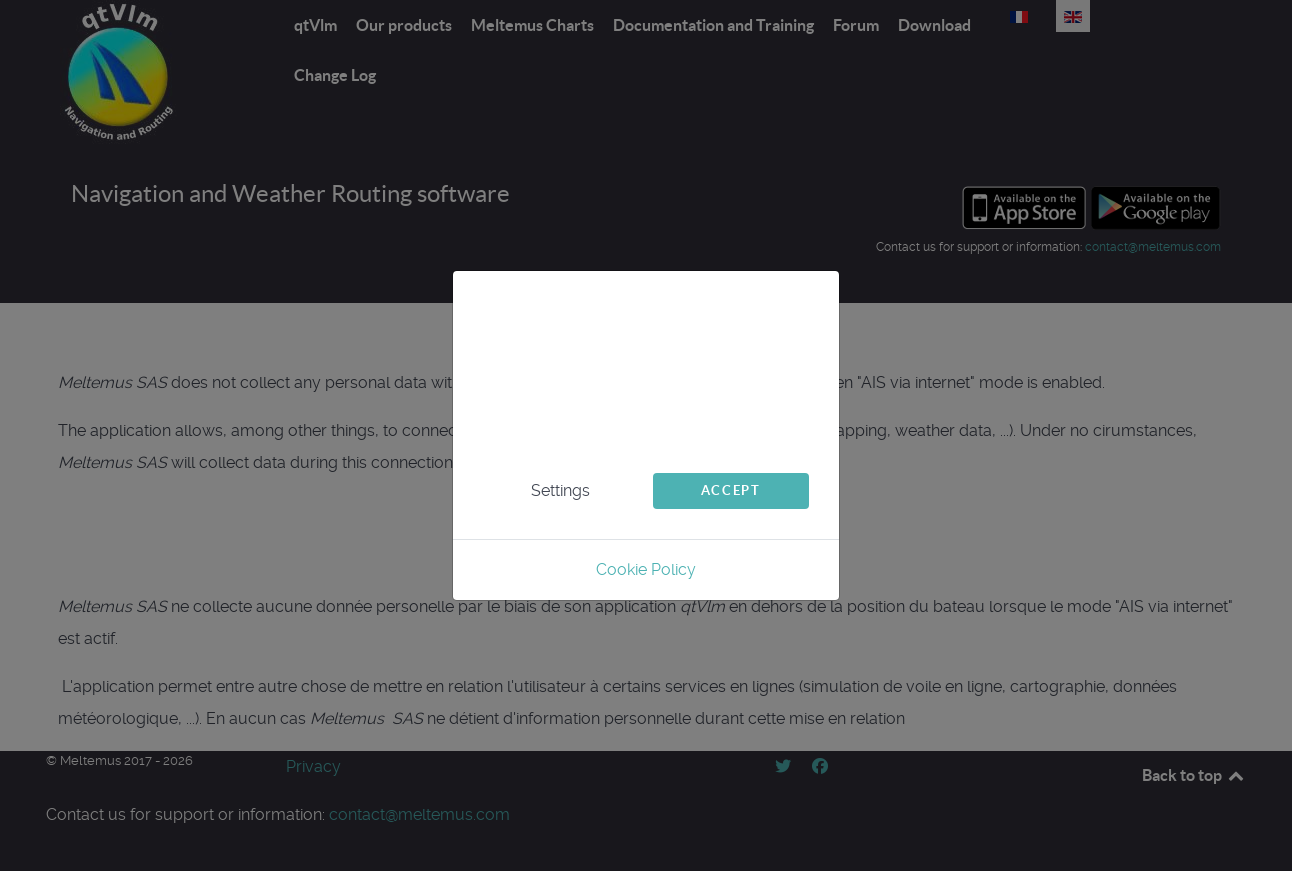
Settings (560, 490)
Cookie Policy (646, 569)
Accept (731, 490)
